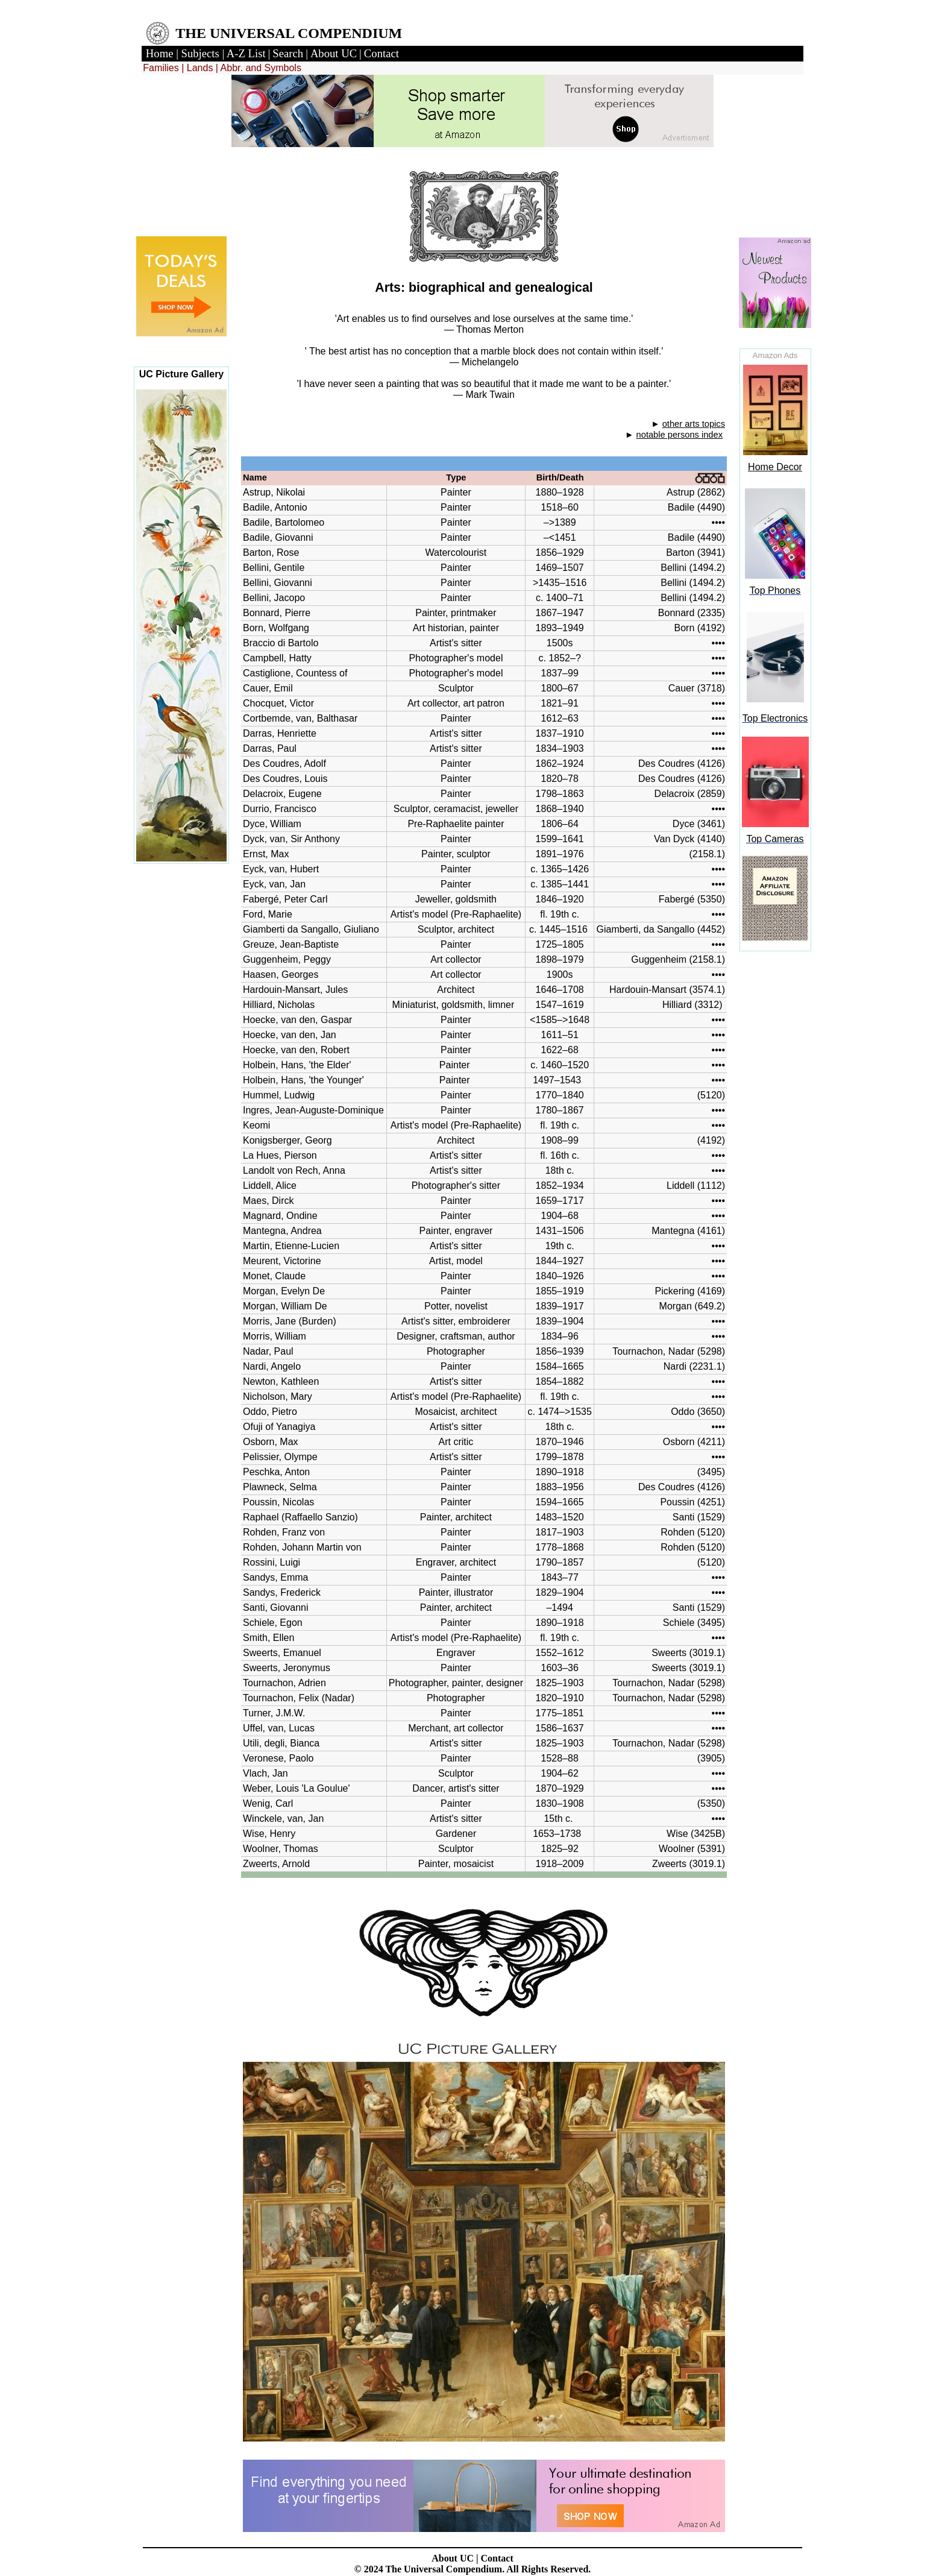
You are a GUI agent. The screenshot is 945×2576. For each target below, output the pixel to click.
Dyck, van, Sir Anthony (291, 839)
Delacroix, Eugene (282, 794)
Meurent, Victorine (282, 1261)
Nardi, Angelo (272, 1366)
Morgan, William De (285, 1306)
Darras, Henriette (279, 733)
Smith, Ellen (268, 1638)
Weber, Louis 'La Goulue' (296, 1788)
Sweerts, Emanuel (282, 1653)
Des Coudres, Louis (285, 778)
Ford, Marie (267, 914)
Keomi (256, 1125)
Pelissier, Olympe (280, 1457)
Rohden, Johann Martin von (302, 1547)
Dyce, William (272, 824)
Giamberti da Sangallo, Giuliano (312, 929)
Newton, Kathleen (281, 1381)
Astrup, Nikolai (274, 492)
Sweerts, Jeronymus (286, 1668)
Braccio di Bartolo (280, 643)
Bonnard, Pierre (276, 613)
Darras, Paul (270, 748)
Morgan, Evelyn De (284, 1291)
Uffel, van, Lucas (279, 1728)
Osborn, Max (270, 1442)
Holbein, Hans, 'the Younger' (306, 1080)
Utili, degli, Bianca (281, 1743)
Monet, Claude (274, 1276)
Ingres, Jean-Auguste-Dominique (313, 1110)
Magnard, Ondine (280, 1216)
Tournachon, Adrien (284, 1683)
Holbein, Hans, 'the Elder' (299, 1065)
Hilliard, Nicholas (279, 1005)
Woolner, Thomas (280, 1849)
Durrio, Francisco (279, 809)
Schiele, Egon (273, 1622)
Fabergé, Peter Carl (285, 899)
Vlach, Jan (265, 1773)
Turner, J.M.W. (274, 1713)
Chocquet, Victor (278, 703)
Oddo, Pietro (270, 1411)
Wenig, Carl (268, 1803)
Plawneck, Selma (280, 1487)
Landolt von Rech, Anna (294, 1170)
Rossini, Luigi (271, 1562)
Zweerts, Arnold (276, 1864)
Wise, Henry (269, 1833)
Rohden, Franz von (284, 1532)
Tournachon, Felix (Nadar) (298, 1698)
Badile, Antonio (275, 507)
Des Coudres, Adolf (284, 763)
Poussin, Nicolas (278, 1502)
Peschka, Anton (276, 1472)
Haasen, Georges (280, 974)
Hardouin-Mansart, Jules (295, 989)
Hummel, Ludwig (279, 1095)
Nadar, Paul (268, 1351)
